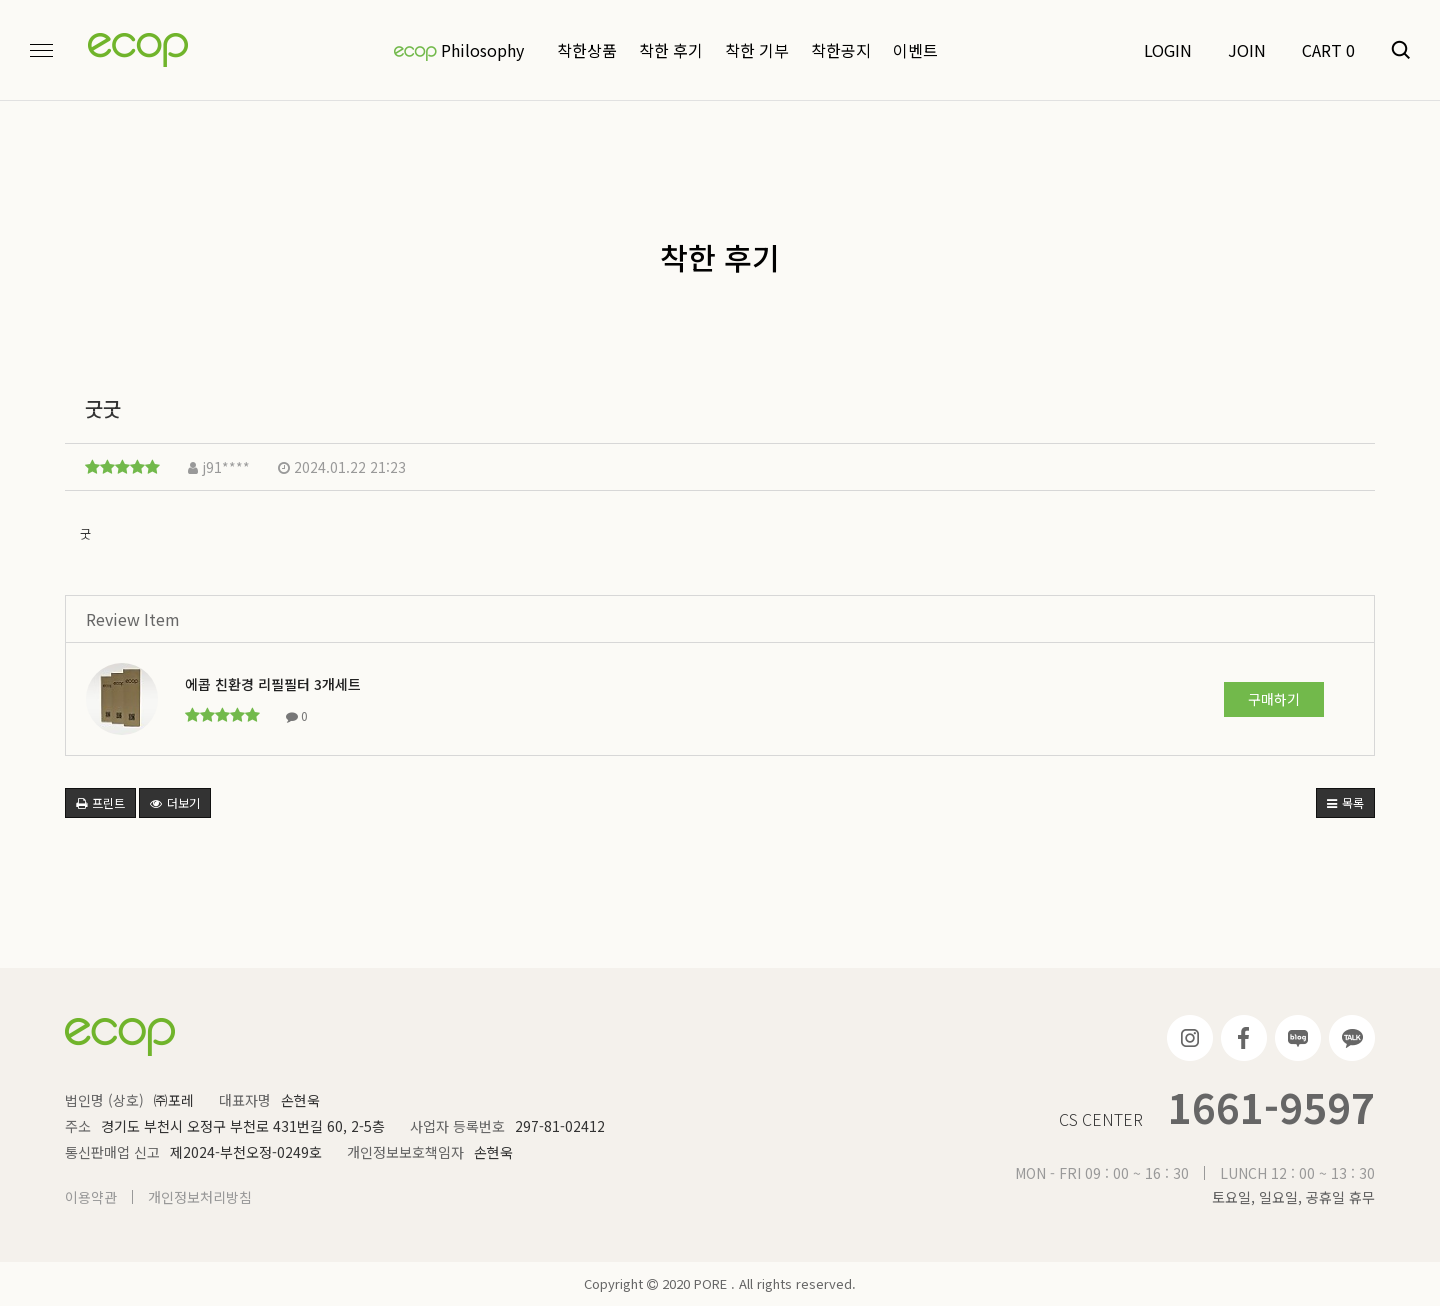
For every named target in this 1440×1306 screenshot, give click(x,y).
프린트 (100, 802)
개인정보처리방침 (200, 1197)
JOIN (1247, 50)
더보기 (175, 802)
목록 (1345, 802)
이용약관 (91, 1197)
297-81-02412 (560, 1126)
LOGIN (1168, 50)
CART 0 (1328, 50)
